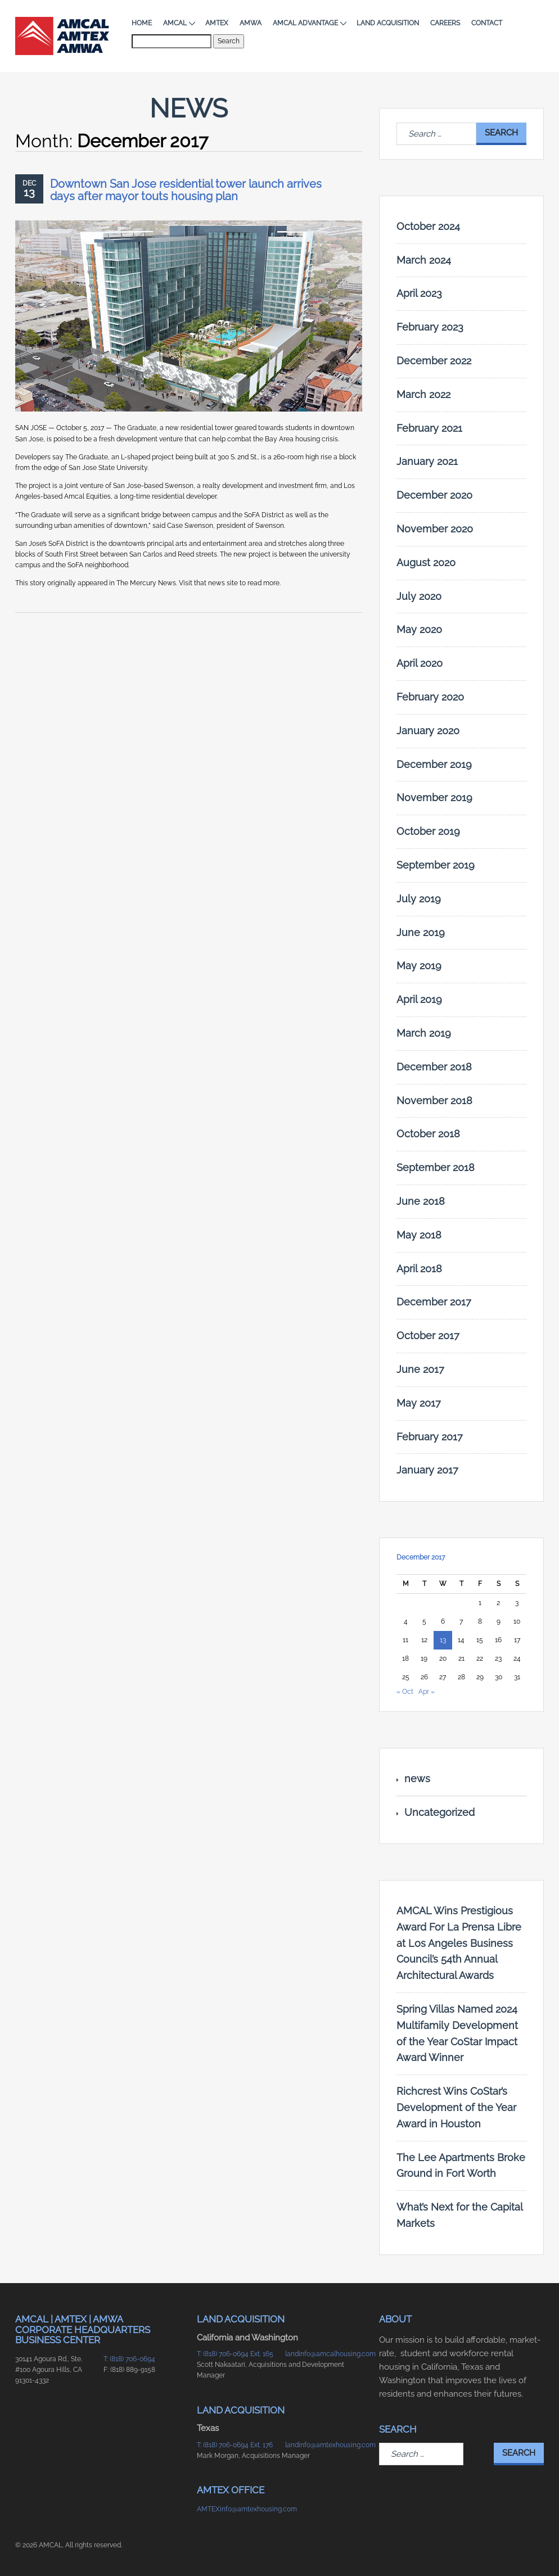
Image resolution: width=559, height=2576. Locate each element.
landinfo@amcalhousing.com (323, 2354)
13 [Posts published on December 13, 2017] (443, 1640)
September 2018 (435, 1167)
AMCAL (178, 23)
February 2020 (430, 697)
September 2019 (435, 865)
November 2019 (434, 797)
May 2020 (419, 629)
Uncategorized (439, 1812)
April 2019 (419, 999)
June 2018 (420, 1201)
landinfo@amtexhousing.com (323, 2445)
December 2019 (434, 764)
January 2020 (427, 730)
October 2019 (428, 831)
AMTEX (216, 23)
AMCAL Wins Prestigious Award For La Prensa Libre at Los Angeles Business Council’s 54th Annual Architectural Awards (458, 1943)
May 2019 (418, 965)
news (417, 1778)
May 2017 (418, 1403)
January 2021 (427, 461)
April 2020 (419, 663)
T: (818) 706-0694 (129, 2359)
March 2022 (423, 394)
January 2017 (427, 1470)
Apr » (426, 1692)
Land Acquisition (388, 23)
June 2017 (420, 1369)
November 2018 (434, 1100)
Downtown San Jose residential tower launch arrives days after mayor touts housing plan (186, 190)
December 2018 (434, 1067)
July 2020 (418, 596)
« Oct (404, 1692)
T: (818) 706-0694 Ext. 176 (235, 2445)
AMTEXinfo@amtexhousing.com (235, 2509)
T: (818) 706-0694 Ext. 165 (235, 2354)
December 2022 (433, 361)
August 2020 (426, 562)
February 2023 (429, 327)
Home (142, 23)
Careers (445, 23)
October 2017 (427, 1335)
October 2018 (428, 1134)
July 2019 (418, 899)
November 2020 (434, 529)
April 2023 (419, 293)
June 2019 (420, 932)
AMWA (251, 23)
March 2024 (423, 260)
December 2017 (433, 1302)
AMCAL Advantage (309, 23)
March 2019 (423, 1033)
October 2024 (428, 226)
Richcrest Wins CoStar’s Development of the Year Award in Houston (456, 2107)
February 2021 (429, 428)
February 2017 (429, 1437)
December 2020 (434, 495)
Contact (486, 23)
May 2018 (418, 1235)
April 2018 (419, 1269)
